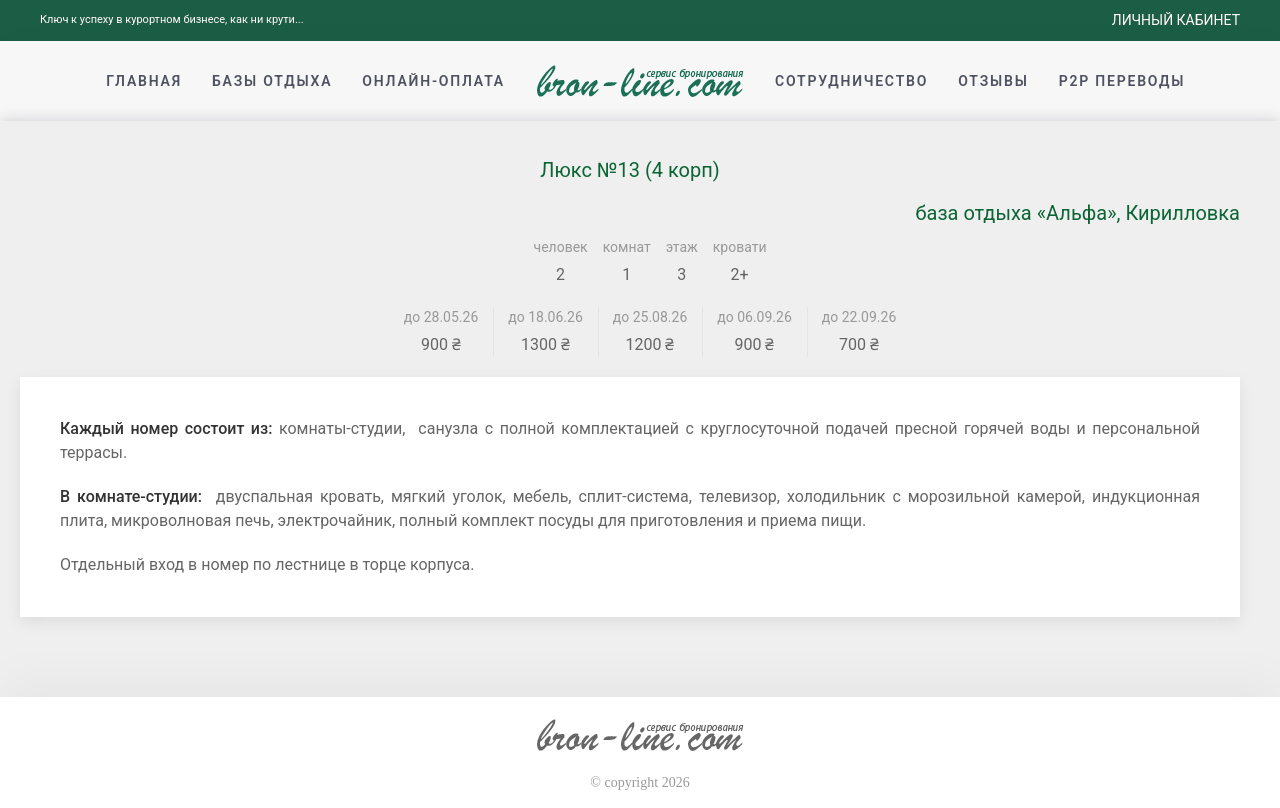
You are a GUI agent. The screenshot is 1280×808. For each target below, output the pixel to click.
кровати (740, 247)
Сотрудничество (851, 81)
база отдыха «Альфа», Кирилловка (1077, 213)
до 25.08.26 (650, 317)
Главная (144, 81)
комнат (627, 247)
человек (561, 247)
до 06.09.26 (754, 317)
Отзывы (993, 81)
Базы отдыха (272, 81)
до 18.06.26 (545, 317)
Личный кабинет (1176, 20)
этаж (682, 247)
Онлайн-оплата (433, 81)
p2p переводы (1122, 81)
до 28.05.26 (441, 317)
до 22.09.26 (859, 317)
